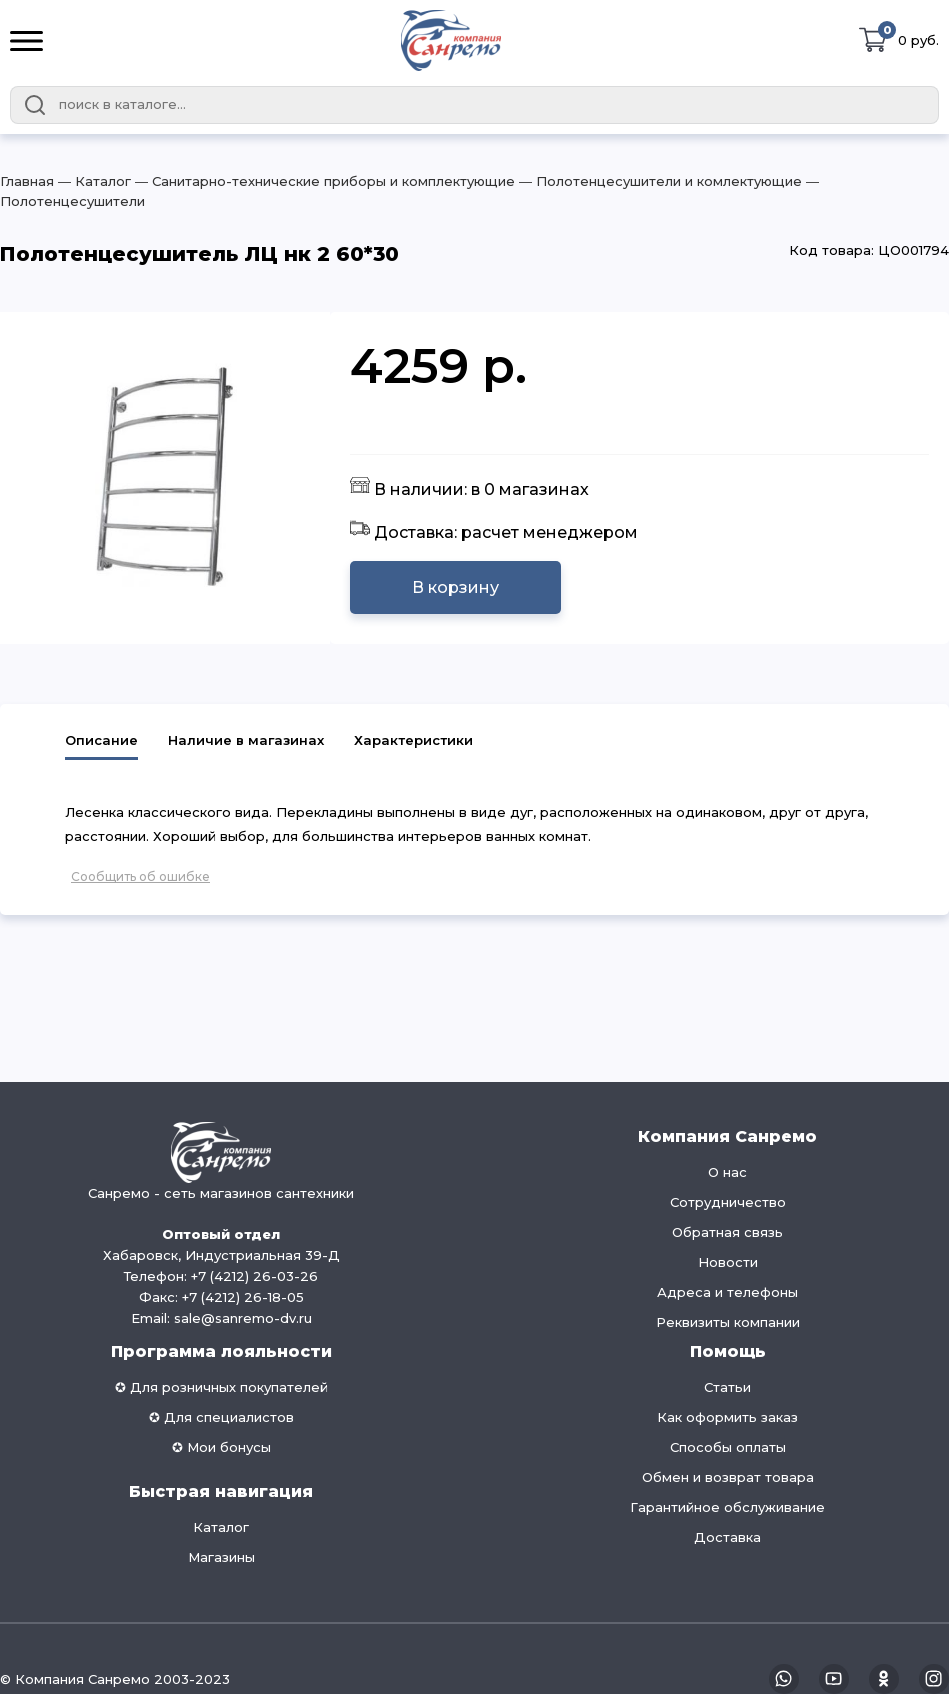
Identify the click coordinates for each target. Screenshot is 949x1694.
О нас (727, 1172)
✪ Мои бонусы (221, 1447)
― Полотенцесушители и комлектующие (658, 181)
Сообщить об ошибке (140, 876)
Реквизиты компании (728, 1322)
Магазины (221, 1557)
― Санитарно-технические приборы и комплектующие (323, 181)
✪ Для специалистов (221, 1417)
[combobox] (474, 105)
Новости (728, 1262)
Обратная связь (727, 1232)
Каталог (221, 1527)
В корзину (455, 587)
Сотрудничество (728, 1202)
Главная (27, 181)
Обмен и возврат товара (728, 1477)
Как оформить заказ (727, 1417)
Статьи (727, 1387)
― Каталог (92, 181)
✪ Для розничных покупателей (221, 1387)
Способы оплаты (728, 1447)
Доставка (727, 1537)
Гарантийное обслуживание (727, 1507)
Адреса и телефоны (727, 1292)
